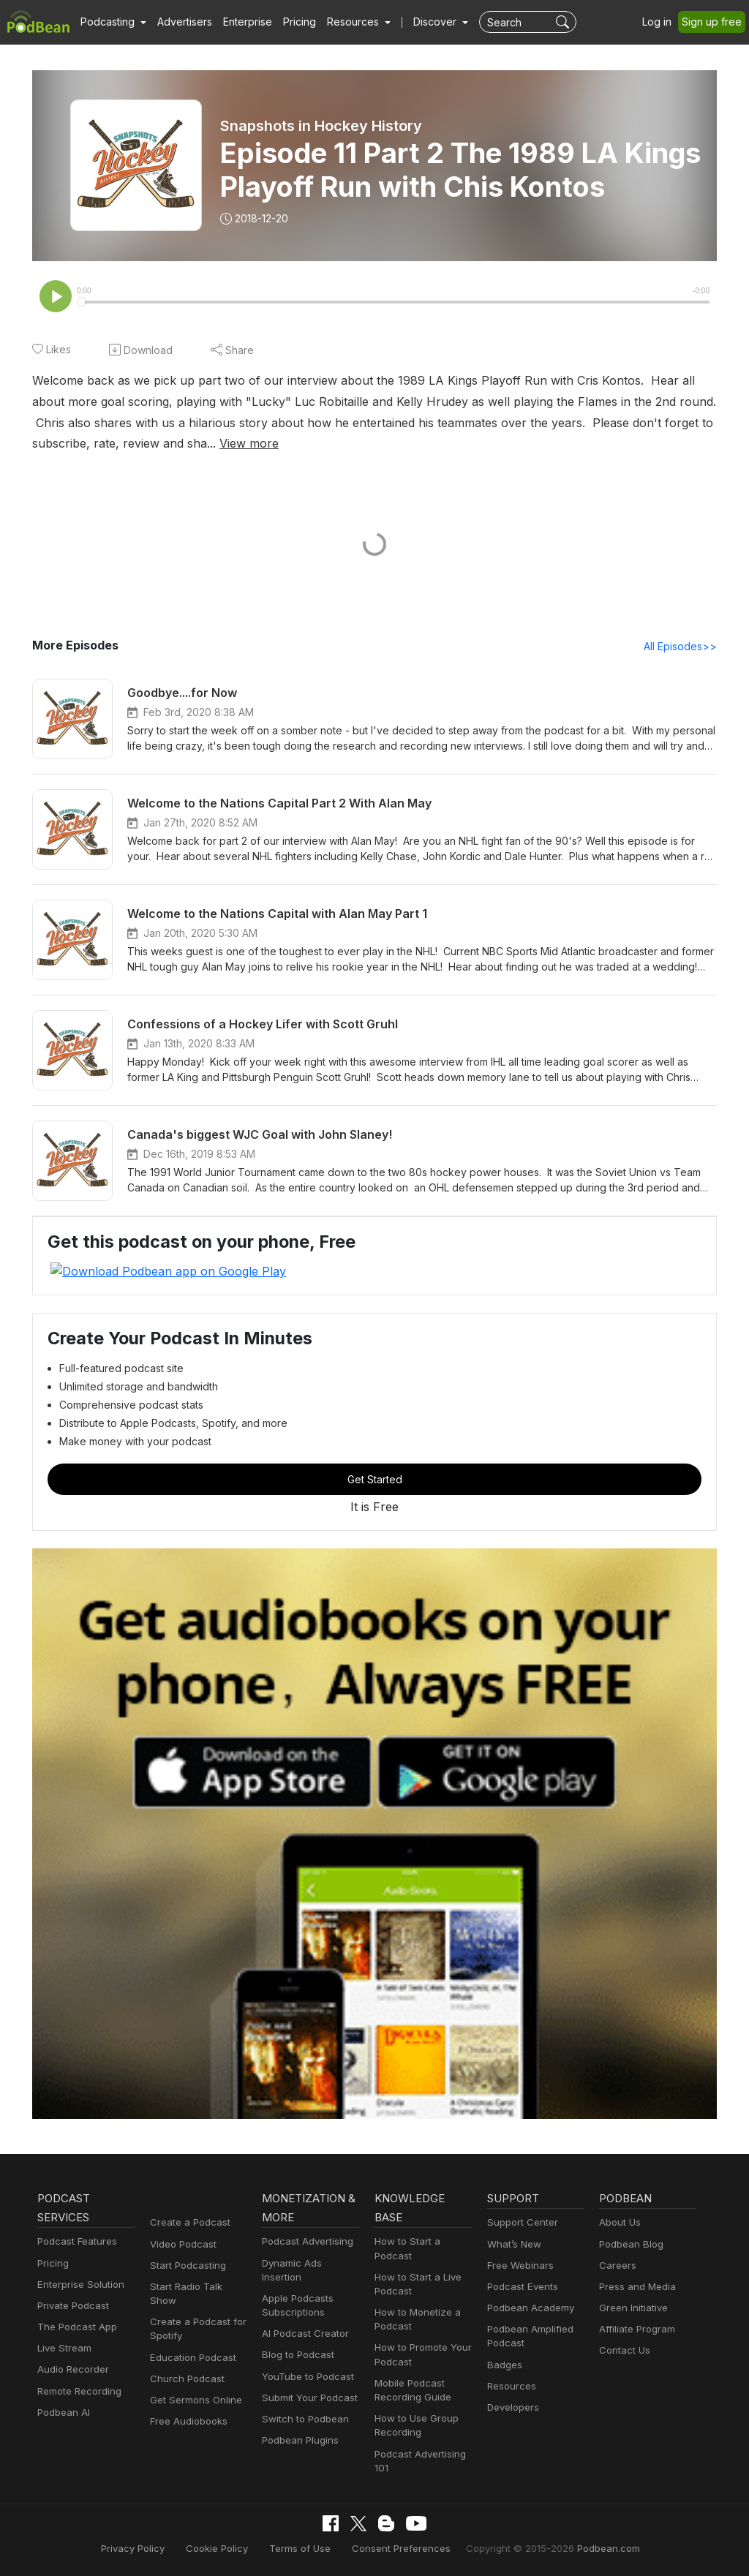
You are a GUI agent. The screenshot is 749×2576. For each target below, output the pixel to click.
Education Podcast (190, 2343)
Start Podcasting (185, 2265)
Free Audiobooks (186, 2407)
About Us (619, 2223)
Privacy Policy (150, 2548)
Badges (503, 2365)
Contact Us (623, 2351)
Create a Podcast (187, 2223)
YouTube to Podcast (305, 2362)
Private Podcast (71, 2305)
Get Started (374, 1479)
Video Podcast (181, 2244)
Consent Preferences (400, 2548)
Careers (616, 2265)
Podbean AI (62, 2412)
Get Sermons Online (193, 2386)
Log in (662, 22)
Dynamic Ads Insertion (310, 2263)
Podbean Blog (629, 2244)
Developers (511, 2407)
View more (91, 443)
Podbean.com (590, 2548)
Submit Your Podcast (306, 2384)
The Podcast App (73, 2326)
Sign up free (714, 22)
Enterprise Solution (77, 2284)
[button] (111, 22)
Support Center (519, 2223)
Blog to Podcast (295, 2341)
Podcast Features (75, 2242)
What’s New (512, 2244)
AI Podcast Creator (302, 2319)
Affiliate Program (634, 2329)
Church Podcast (184, 2365)
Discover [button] (420, 22)
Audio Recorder (71, 2370)
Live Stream (63, 2348)
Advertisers (179, 22)
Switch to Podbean (302, 2405)
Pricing (289, 22)
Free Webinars (518, 2265)
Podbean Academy (527, 2307)
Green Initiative (631, 2307)
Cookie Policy (229, 2548)
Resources (510, 2386)
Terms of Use (307, 2548)
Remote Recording (77, 2391)
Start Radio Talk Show (197, 2286)
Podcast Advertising (304, 2242)
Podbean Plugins (298, 2426)
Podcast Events (520, 2286)
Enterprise (239, 22)
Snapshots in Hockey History (321, 126)
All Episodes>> (683, 647)
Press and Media (635, 2286)
